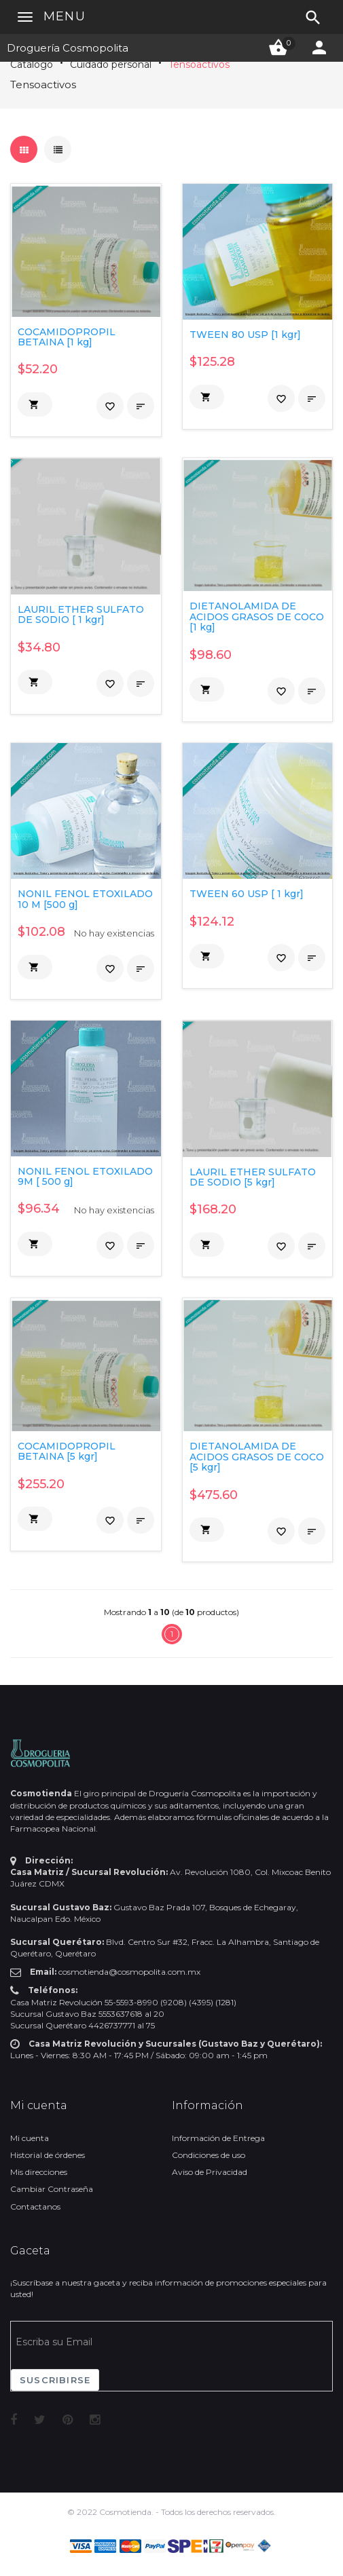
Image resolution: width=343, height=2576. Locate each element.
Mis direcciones (38, 2172)
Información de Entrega (218, 2138)
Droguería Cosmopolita (67, 47)
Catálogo (31, 64)
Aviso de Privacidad (209, 2172)
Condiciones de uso (208, 2155)
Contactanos (35, 2206)
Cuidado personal (110, 64)
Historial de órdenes (47, 2155)
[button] (35, 404)
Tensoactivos (199, 64)
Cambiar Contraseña (51, 2189)
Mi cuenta (29, 2138)
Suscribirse (55, 2379)
